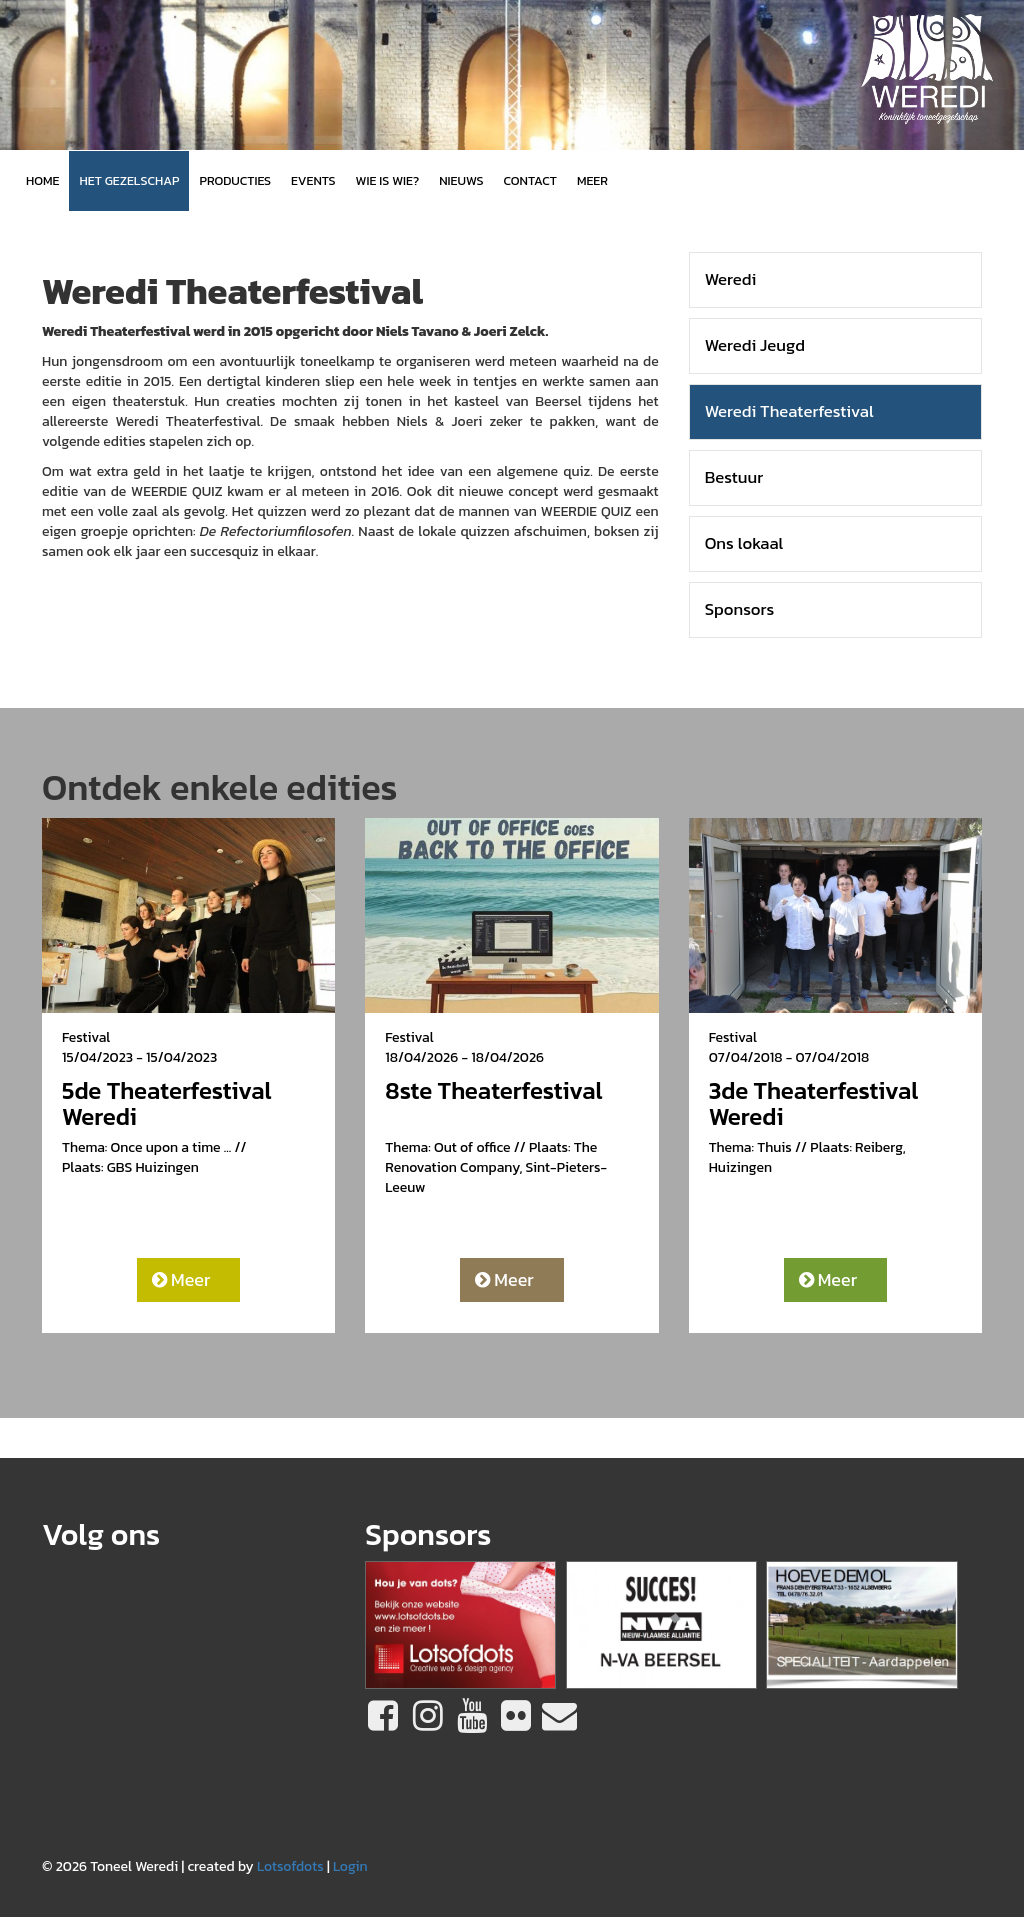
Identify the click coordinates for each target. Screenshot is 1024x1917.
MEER (592, 180)
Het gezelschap (129, 180)
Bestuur (734, 477)
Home (42, 180)
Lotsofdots (290, 1866)
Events (313, 180)
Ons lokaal (744, 543)
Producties (235, 180)
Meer (181, 1279)
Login (350, 1866)
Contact (530, 180)
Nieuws (461, 180)
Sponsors (740, 609)
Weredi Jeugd (755, 345)
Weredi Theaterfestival (789, 411)
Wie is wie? (388, 180)
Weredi (731, 279)
